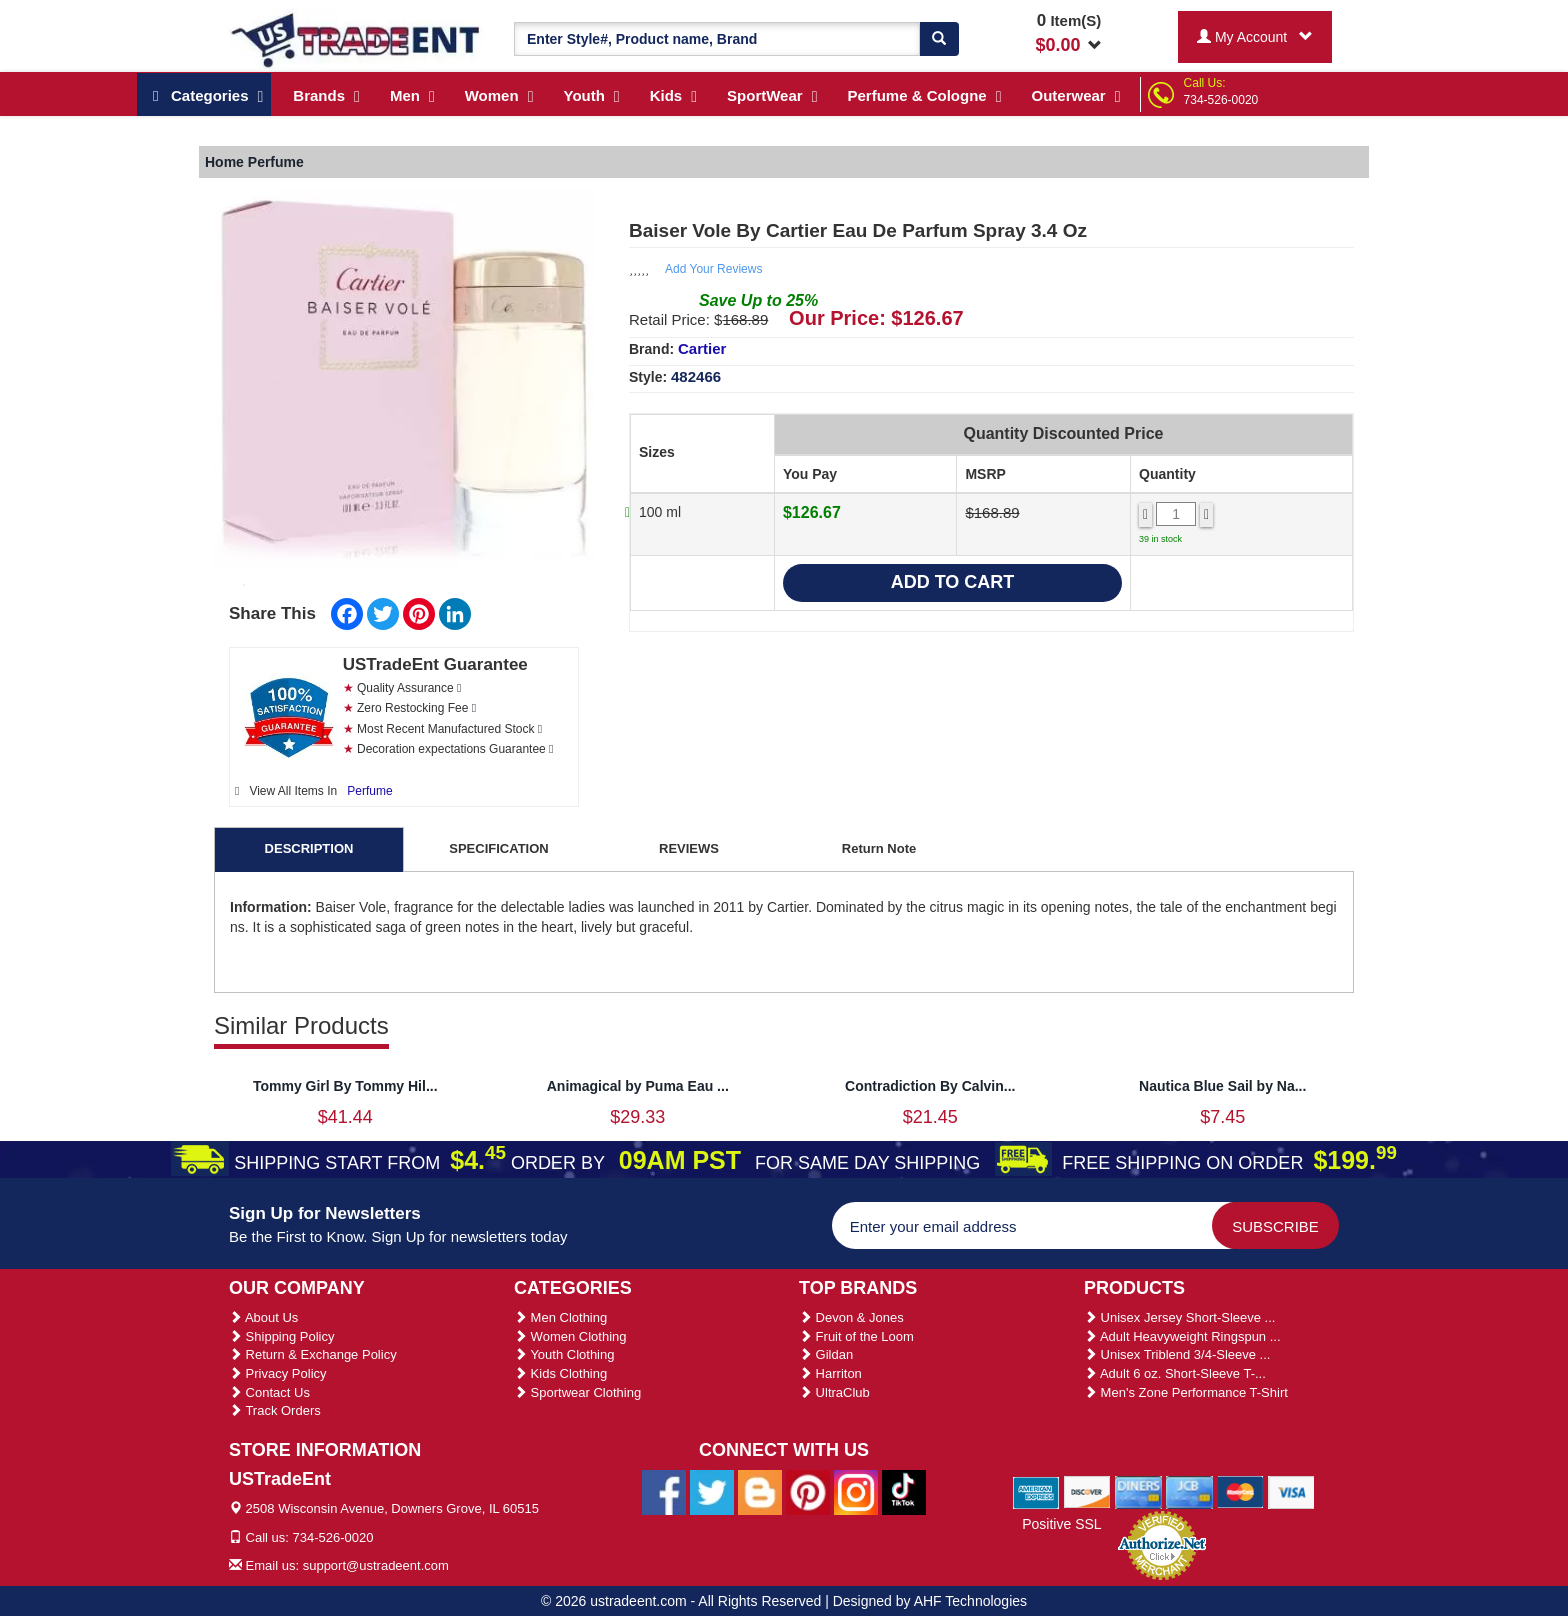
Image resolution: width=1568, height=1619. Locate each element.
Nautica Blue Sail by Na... (1222, 1086)
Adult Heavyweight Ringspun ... (1182, 1336)
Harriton (830, 1373)
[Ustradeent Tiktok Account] (904, 1492)
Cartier (702, 348)
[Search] (939, 39)
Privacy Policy (278, 1373)
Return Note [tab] (879, 848)
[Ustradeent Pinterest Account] (808, 1492)
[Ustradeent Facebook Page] (664, 1492)
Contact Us (269, 1392)
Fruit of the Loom (856, 1336)
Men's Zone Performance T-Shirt (1186, 1392)
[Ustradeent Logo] (356, 39)
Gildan (826, 1354)
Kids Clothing (560, 1373)
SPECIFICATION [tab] (498, 848)
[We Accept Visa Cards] (1291, 1491)
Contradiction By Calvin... (930, 1086)
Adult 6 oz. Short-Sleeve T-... (1175, 1373)
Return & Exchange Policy (313, 1354)
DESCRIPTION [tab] (309, 848)
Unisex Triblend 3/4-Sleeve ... (1177, 1354)
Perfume (369, 791)
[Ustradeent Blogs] (760, 1492)
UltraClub (834, 1392)
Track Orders (275, 1410)
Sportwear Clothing (577, 1392)
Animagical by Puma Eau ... (638, 1086)
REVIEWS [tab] (689, 848)
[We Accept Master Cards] (1240, 1491)
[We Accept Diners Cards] (1138, 1491)
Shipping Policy (282, 1336)
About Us (263, 1317)
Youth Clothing (564, 1354)
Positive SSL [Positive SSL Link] (1061, 1524)
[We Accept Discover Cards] (1087, 1491)
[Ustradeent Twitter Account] (712, 1492)
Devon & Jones (851, 1317)
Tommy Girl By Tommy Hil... (345, 1086)
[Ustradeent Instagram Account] (856, 1492)
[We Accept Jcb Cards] (1189, 1491)
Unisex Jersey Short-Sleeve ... (1179, 1317)
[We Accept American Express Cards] (1036, 1491)
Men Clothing (560, 1317)
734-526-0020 (1221, 100)
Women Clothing (570, 1336)
